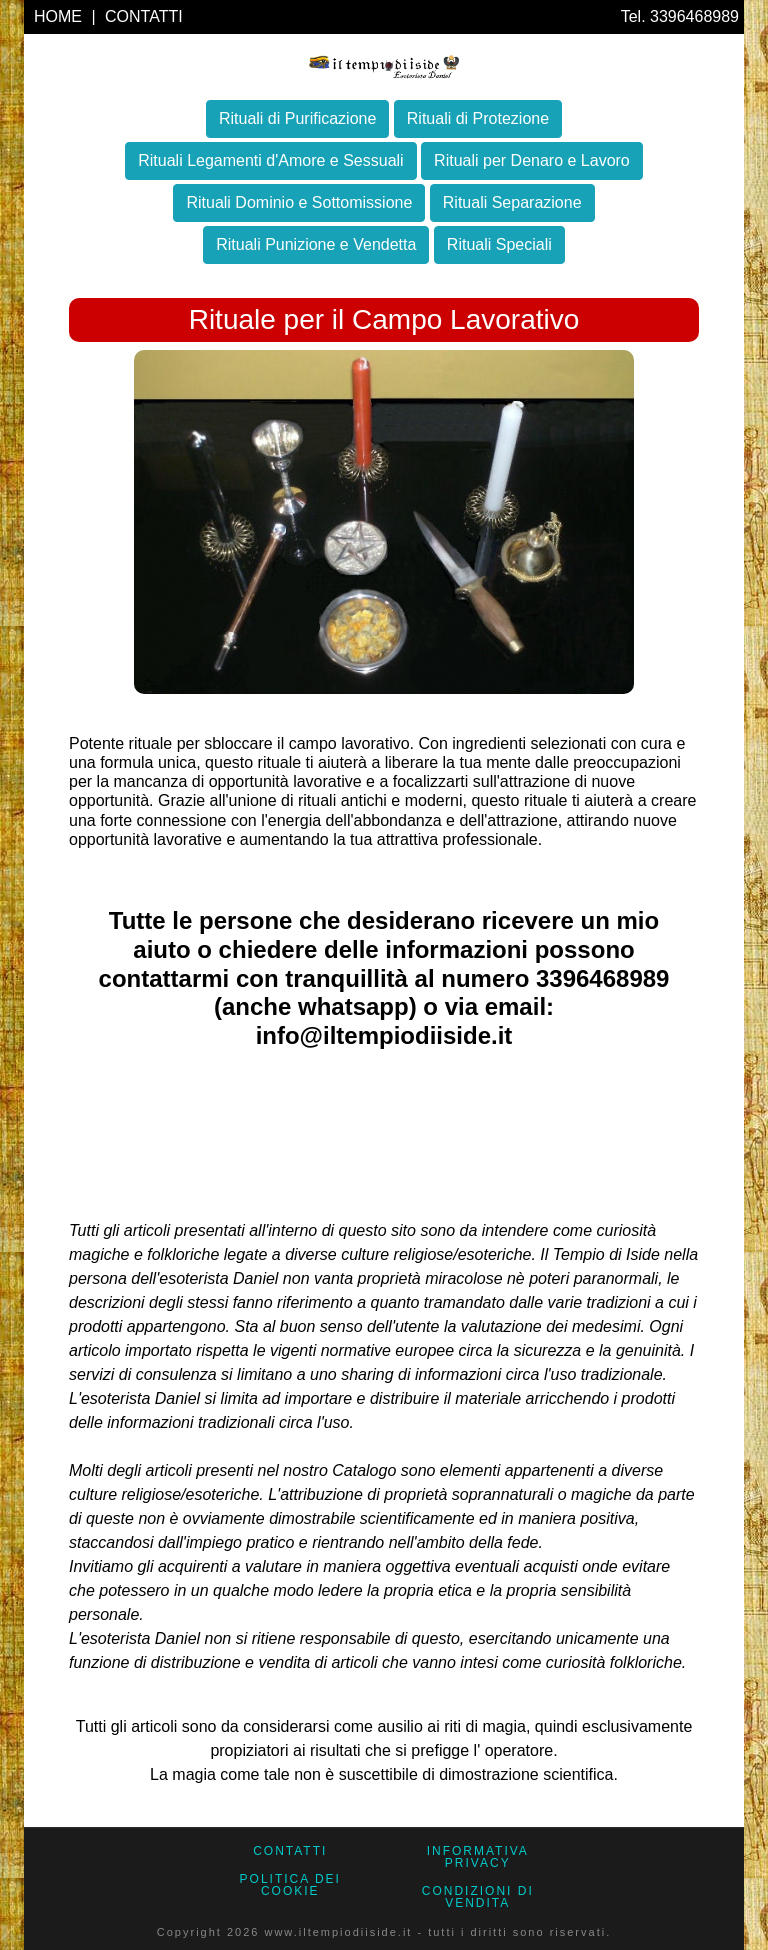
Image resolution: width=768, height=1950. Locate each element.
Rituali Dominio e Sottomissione (299, 202)
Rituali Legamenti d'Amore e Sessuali (270, 160)
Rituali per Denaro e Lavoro (532, 160)
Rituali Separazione (512, 202)
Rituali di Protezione (478, 118)
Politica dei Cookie (290, 1885)
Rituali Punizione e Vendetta (316, 244)
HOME (60, 16)
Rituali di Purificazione (297, 118)
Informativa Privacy (478, 1857)
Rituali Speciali (499, 244)
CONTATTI (144, 16)
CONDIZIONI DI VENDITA (478, 1897)
